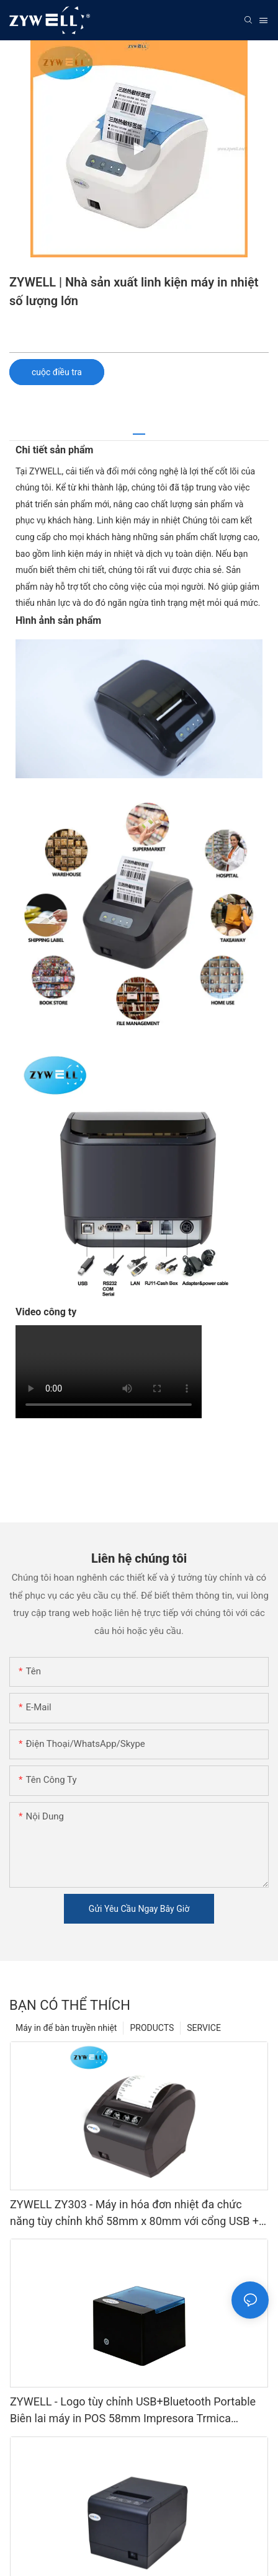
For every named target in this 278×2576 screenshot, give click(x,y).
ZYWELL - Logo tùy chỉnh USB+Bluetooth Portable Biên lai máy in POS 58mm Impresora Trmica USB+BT (133, 2411)
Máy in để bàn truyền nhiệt (66, 2028)
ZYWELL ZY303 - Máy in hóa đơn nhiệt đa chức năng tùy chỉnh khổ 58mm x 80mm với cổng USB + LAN (134, 2213)
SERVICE (204, 2028)
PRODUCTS (152, 2028)
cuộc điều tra (57, 372)
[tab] (139, 429)
